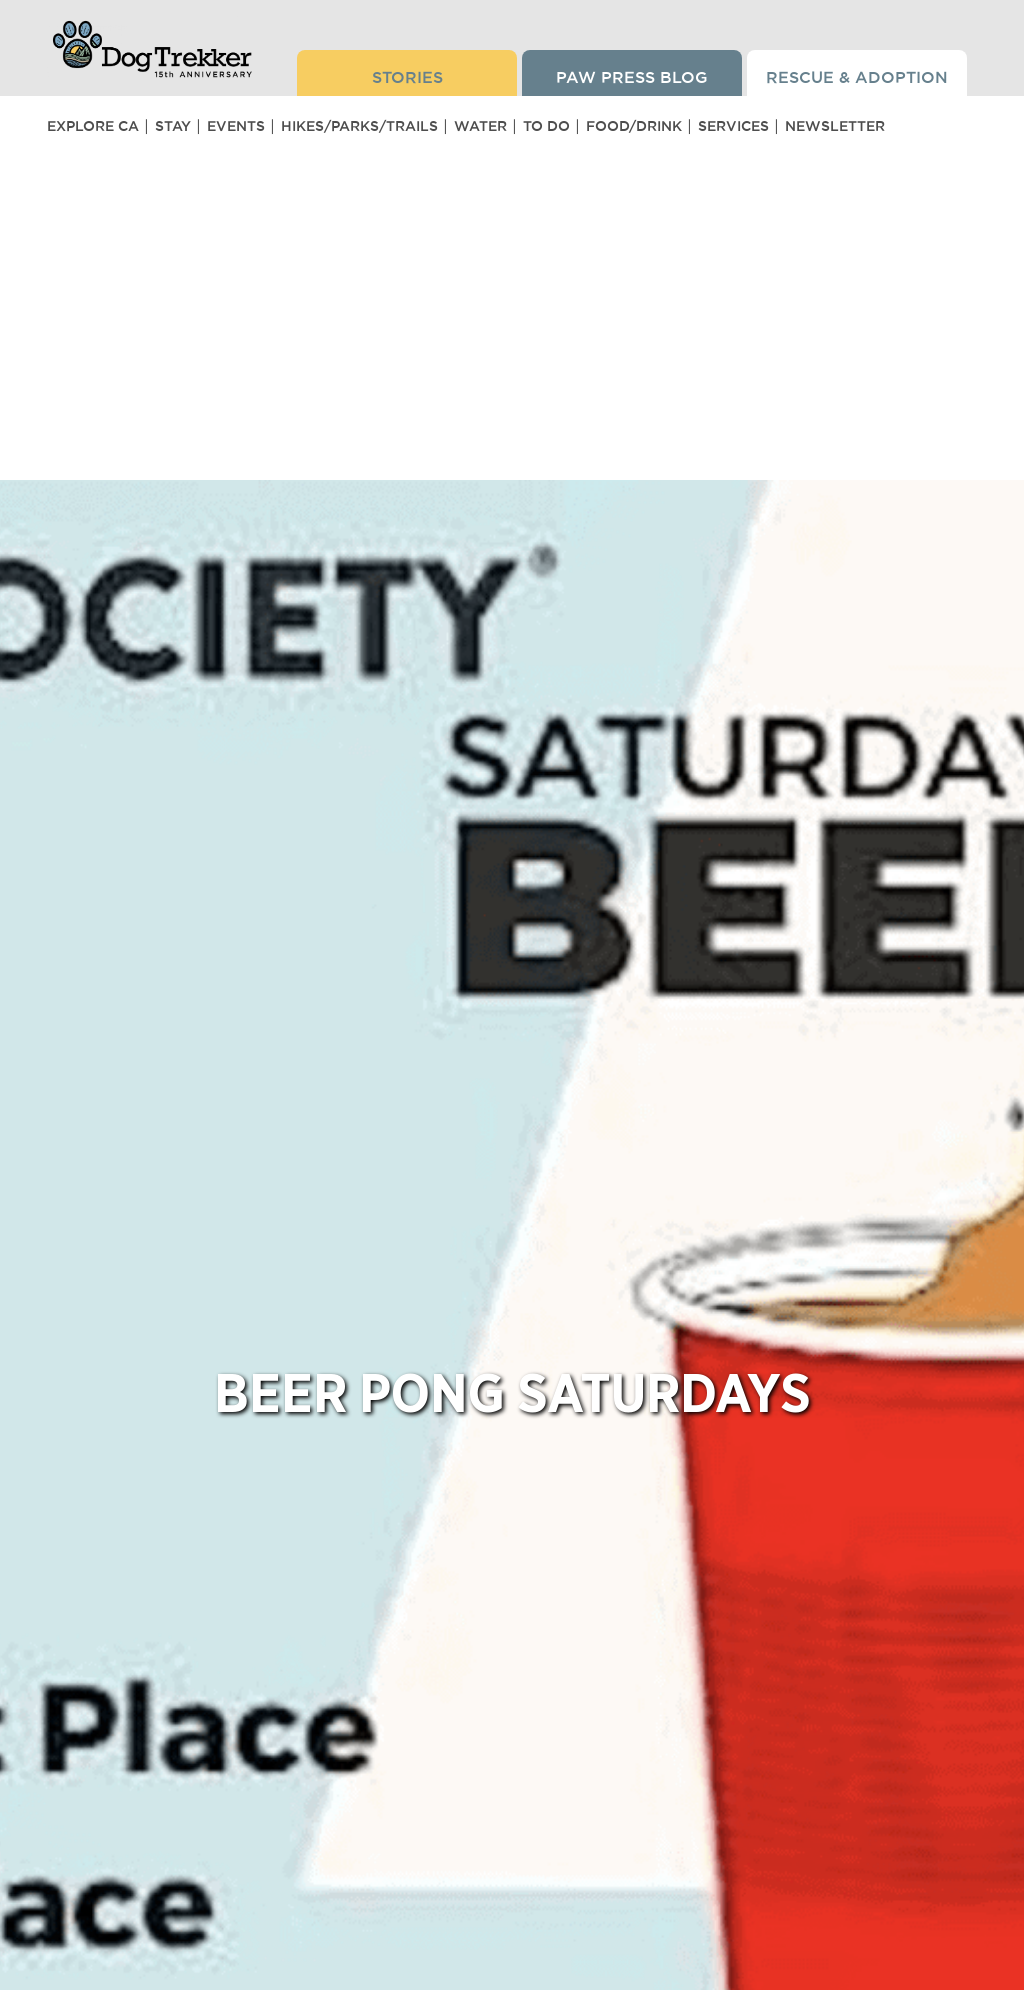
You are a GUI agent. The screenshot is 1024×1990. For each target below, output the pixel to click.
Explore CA (93, 126)
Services (733, 126)
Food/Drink (634, 126)
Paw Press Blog (632, 77)
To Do (546, 126)
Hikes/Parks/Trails (359, 126)
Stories (407, 77)
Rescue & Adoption (857, 77)
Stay (173, 126)
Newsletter (835, 126)
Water (480, 126)
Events (236, 126)
